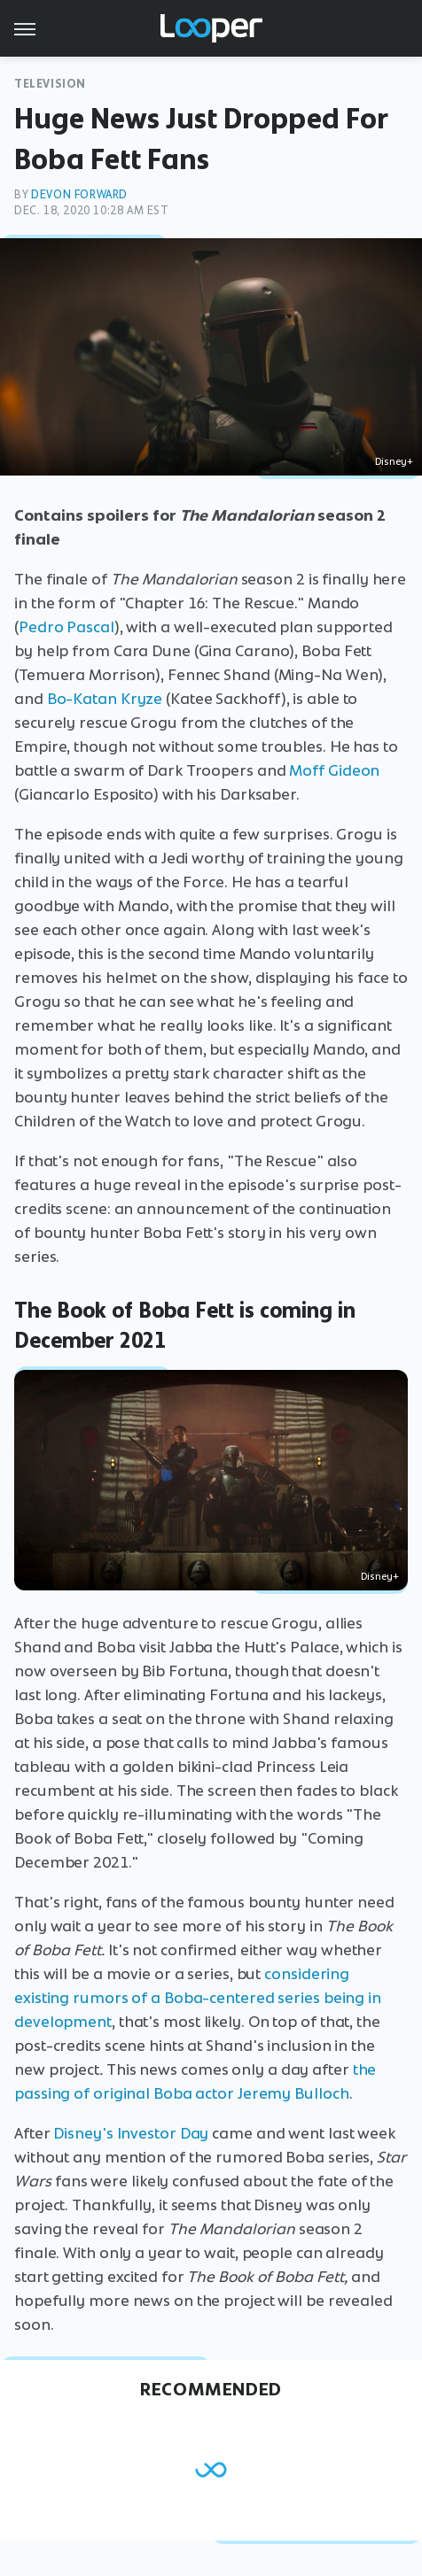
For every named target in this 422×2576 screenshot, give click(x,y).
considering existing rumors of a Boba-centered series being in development (197, 1997)
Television (50, 83)
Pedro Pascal (66, 627)
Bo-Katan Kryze (105, 698)
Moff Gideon (334, 770)
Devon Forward (79, 194)
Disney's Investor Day (130, 2133)
